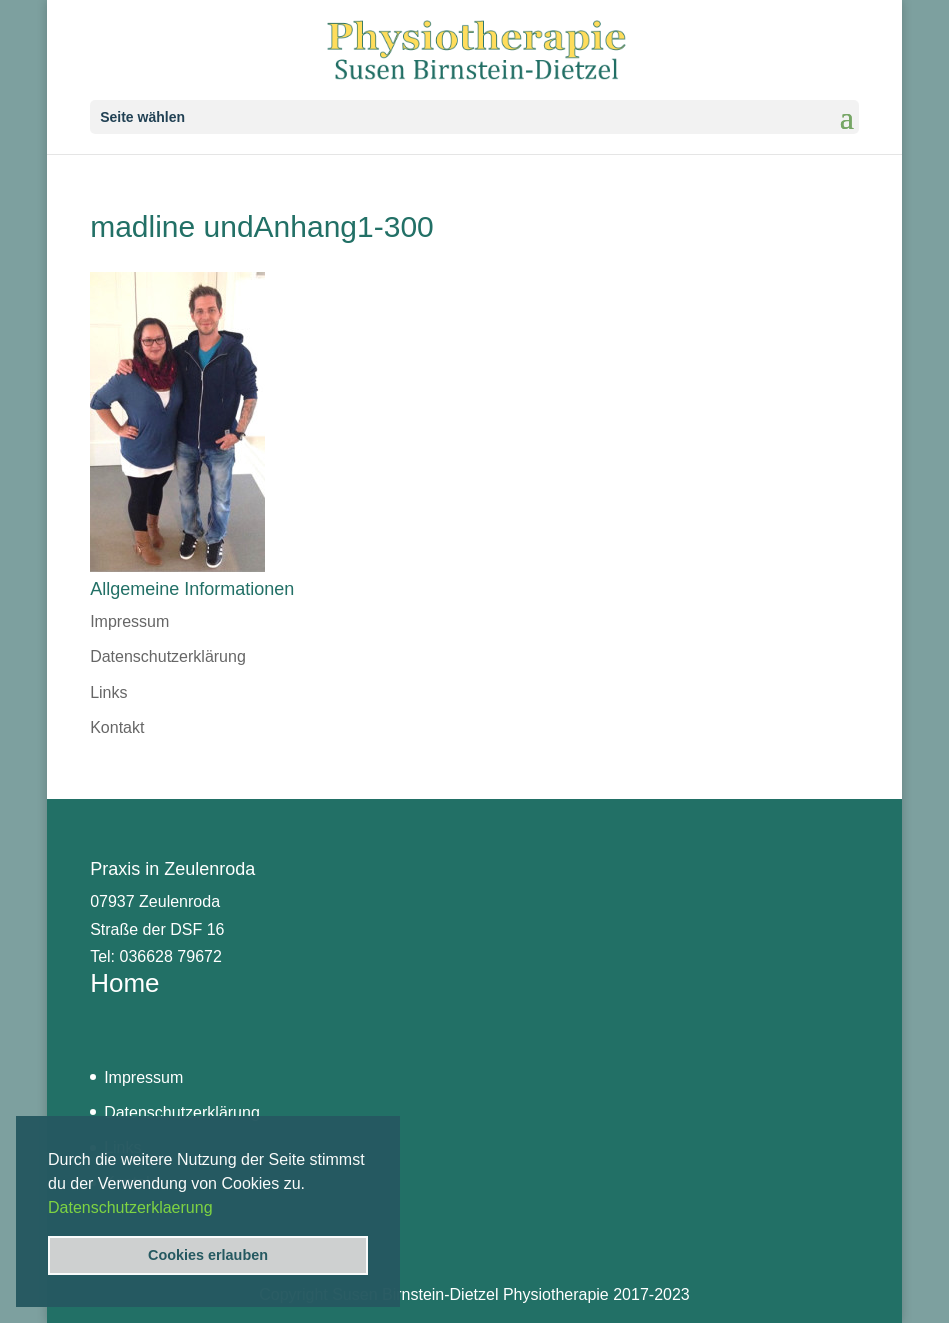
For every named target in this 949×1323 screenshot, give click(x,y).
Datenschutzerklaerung (130, 1207)
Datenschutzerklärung (168, 656)
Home (124, 983)
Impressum (129, 621)
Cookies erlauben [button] (208, 1255)
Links (108, 692)
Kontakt (117, 727)
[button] (220, 1209)
